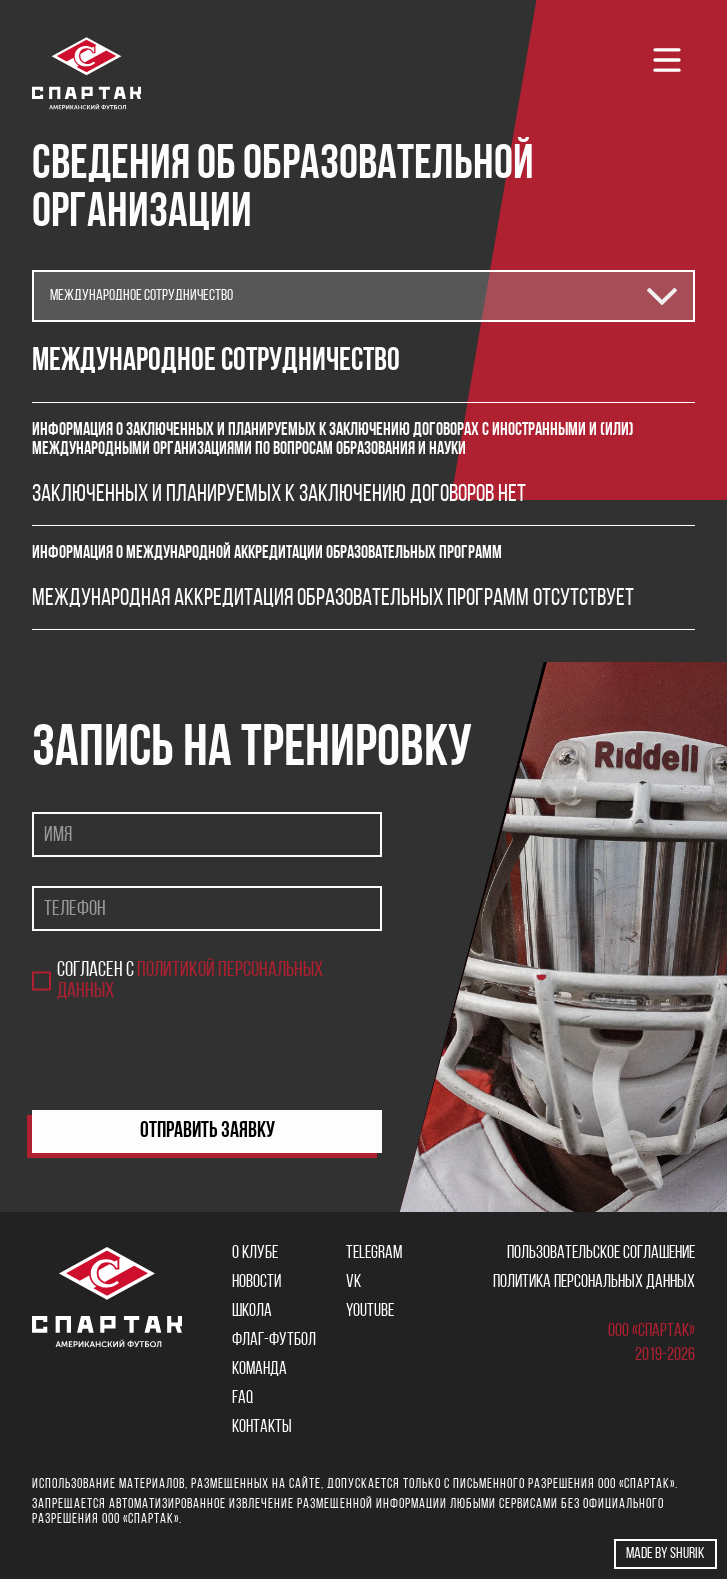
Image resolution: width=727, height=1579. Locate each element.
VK (353, 1282)
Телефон (75, 908)
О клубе (255, 1253)
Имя (58, 834)
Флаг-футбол (274, 1340)
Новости (256, 1282)
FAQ (242, 1398)
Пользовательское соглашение (601, 1253)
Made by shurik (665, 1554)
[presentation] (184, 1056)
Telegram (374, 1253)
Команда (259, 1369)
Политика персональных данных (594, 1282)
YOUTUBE (370, 1311)
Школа (252, 1311)
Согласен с (190, 981)
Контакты (262, 1427)
